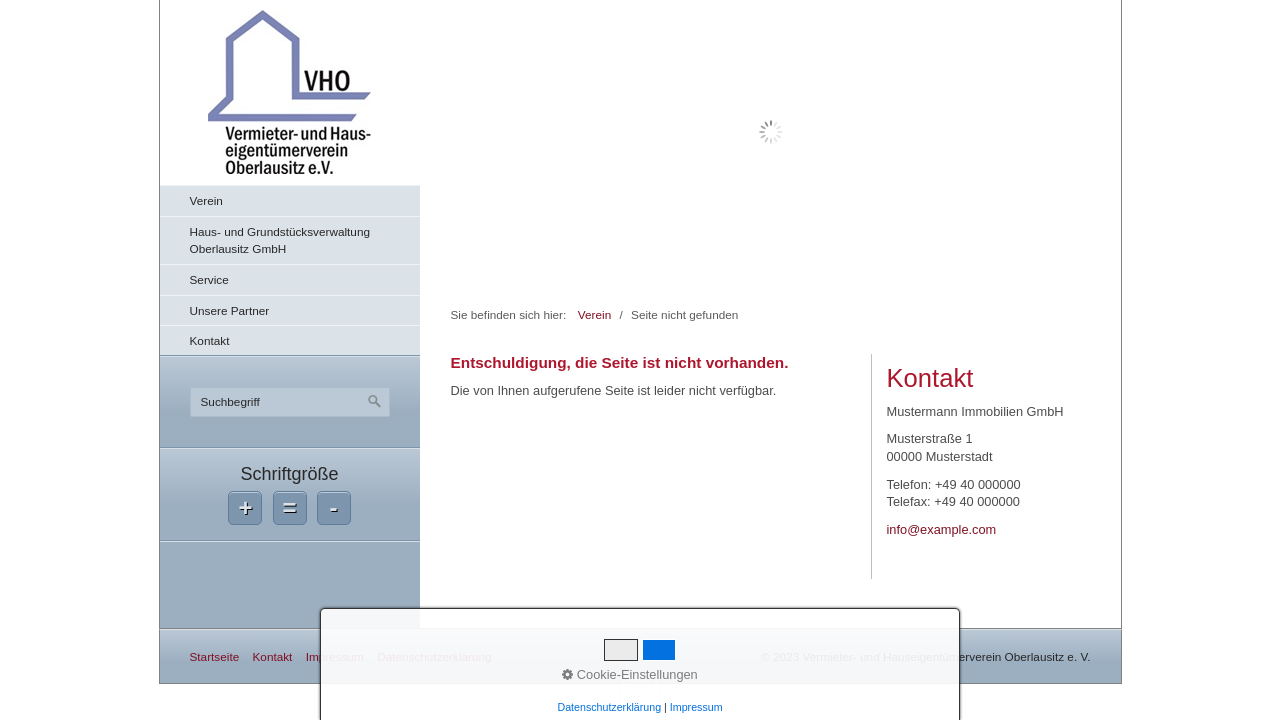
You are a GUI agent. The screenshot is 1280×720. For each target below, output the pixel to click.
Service (209, 279)
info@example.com (942, 529)
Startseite (215, 656)
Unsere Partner (230, 310)
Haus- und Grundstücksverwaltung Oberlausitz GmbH (280, 240)
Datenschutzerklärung (434, 656)
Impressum (335, 656)
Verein (206, 200)
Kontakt (210, 340)
